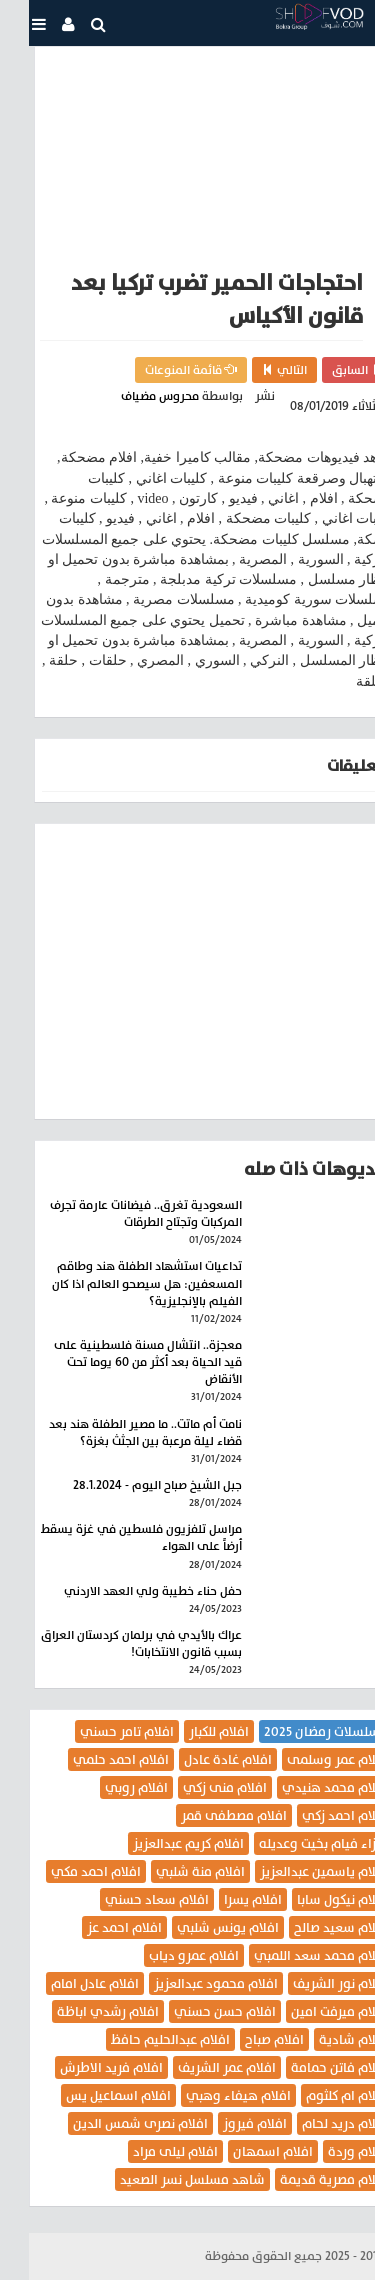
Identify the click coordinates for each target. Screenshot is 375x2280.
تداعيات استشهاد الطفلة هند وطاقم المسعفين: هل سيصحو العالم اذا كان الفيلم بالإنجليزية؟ (118, 1283)
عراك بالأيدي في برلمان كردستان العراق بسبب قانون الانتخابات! (112, 1643)
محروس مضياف (131, 396)
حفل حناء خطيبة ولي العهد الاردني (124, 1591)
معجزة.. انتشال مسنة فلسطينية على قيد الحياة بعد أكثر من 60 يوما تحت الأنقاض (119, 1362)
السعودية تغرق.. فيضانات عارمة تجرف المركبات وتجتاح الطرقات (117, 1213)
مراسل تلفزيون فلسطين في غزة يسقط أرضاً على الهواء (112, 1537)
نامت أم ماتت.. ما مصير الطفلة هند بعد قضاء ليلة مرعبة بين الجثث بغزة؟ (116, 1432)
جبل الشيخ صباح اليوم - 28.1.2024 (128, 1485)
